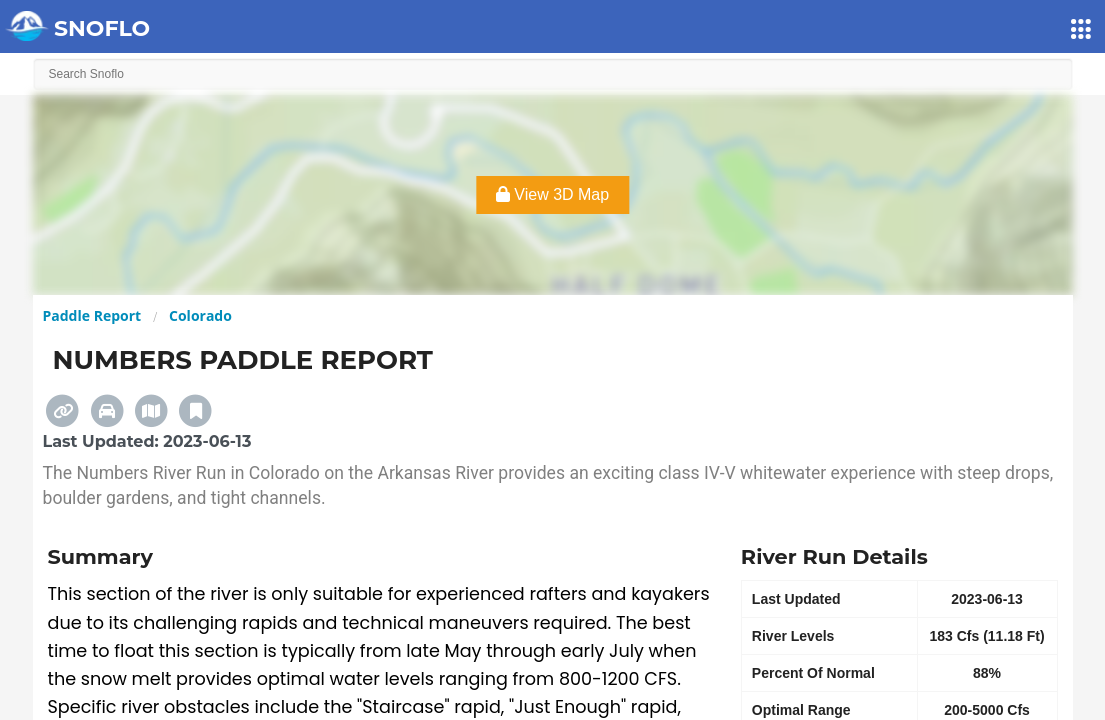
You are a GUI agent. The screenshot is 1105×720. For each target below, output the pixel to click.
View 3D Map (552, 194)
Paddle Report (92, 315)
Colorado (200, 315)
